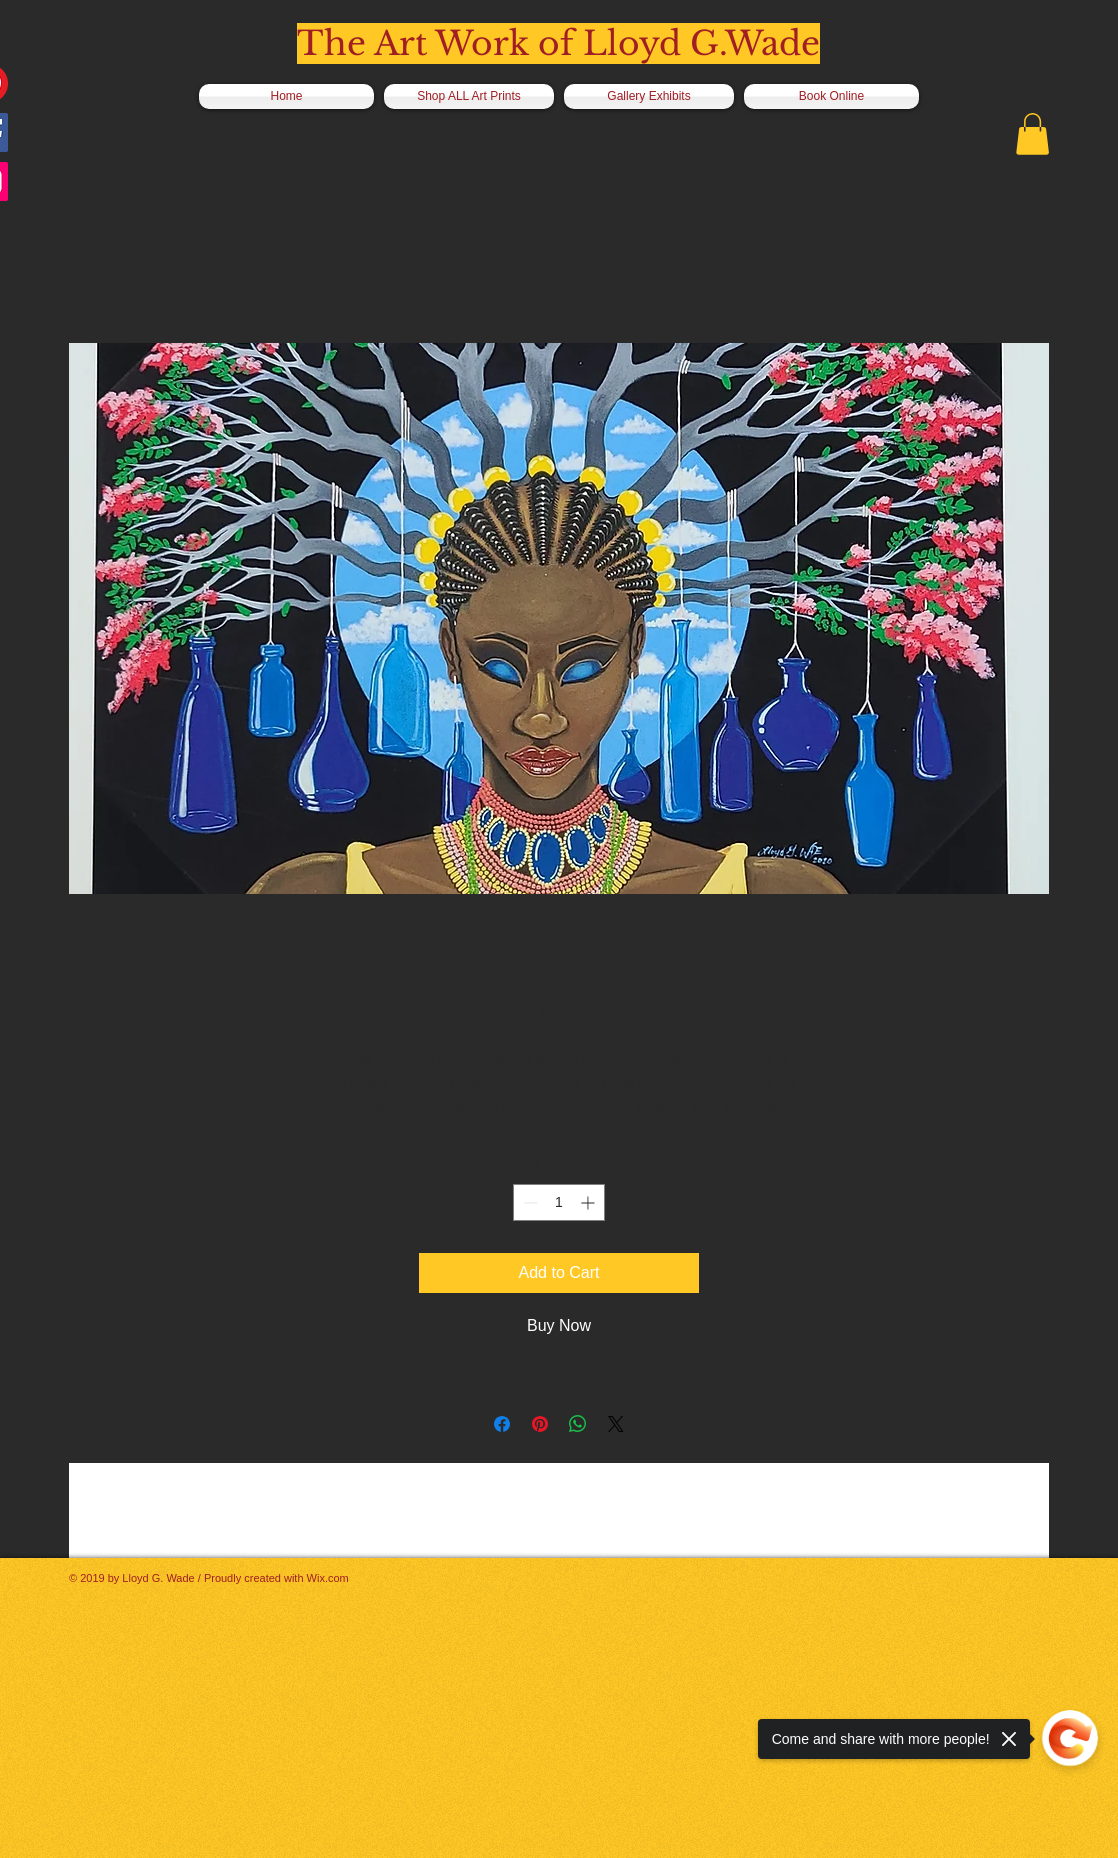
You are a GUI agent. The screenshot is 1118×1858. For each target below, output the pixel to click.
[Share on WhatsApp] (578, 1424)
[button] (1032, 134)
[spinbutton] (559, 1202)
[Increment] (589, 1202)
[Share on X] (616, 1424)
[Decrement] (528, 1202)
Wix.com (328, 1578)
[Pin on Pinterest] (540, 1424)
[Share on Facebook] (502, 1424)
